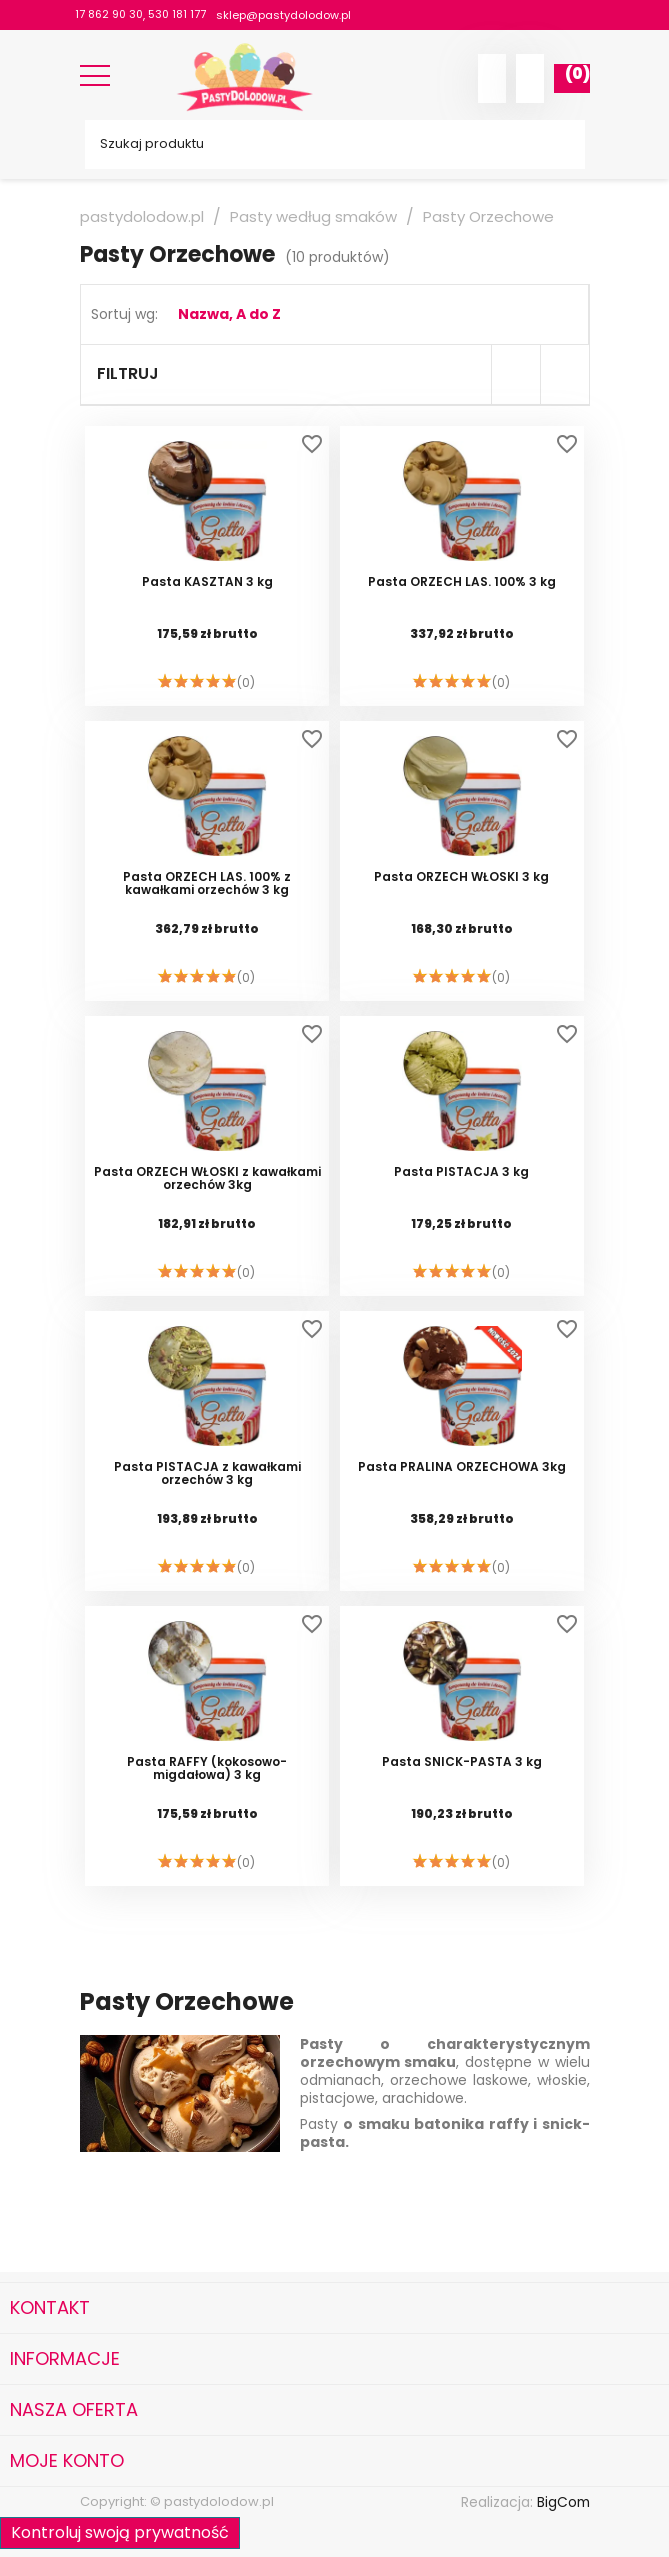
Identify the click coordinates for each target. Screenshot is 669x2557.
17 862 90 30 (110, 15)
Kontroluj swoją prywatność (120, 2532)
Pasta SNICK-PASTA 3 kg (462, 1762)
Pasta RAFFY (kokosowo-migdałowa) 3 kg (207, 1769)
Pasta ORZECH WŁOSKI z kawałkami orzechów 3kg (207, 1179)
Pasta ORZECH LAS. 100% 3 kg (462, 582)
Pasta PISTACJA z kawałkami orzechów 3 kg (207, 1474)
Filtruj (128, 373)
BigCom (562, 2502)
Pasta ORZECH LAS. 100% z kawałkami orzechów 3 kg (207, 884)
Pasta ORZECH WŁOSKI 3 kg (461, 877)
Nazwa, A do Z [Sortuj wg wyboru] (229, 314)
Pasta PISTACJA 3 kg (461, 1172)
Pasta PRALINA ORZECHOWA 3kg (462, 1467)
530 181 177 (180, 15)
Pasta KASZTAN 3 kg (207, 582)
